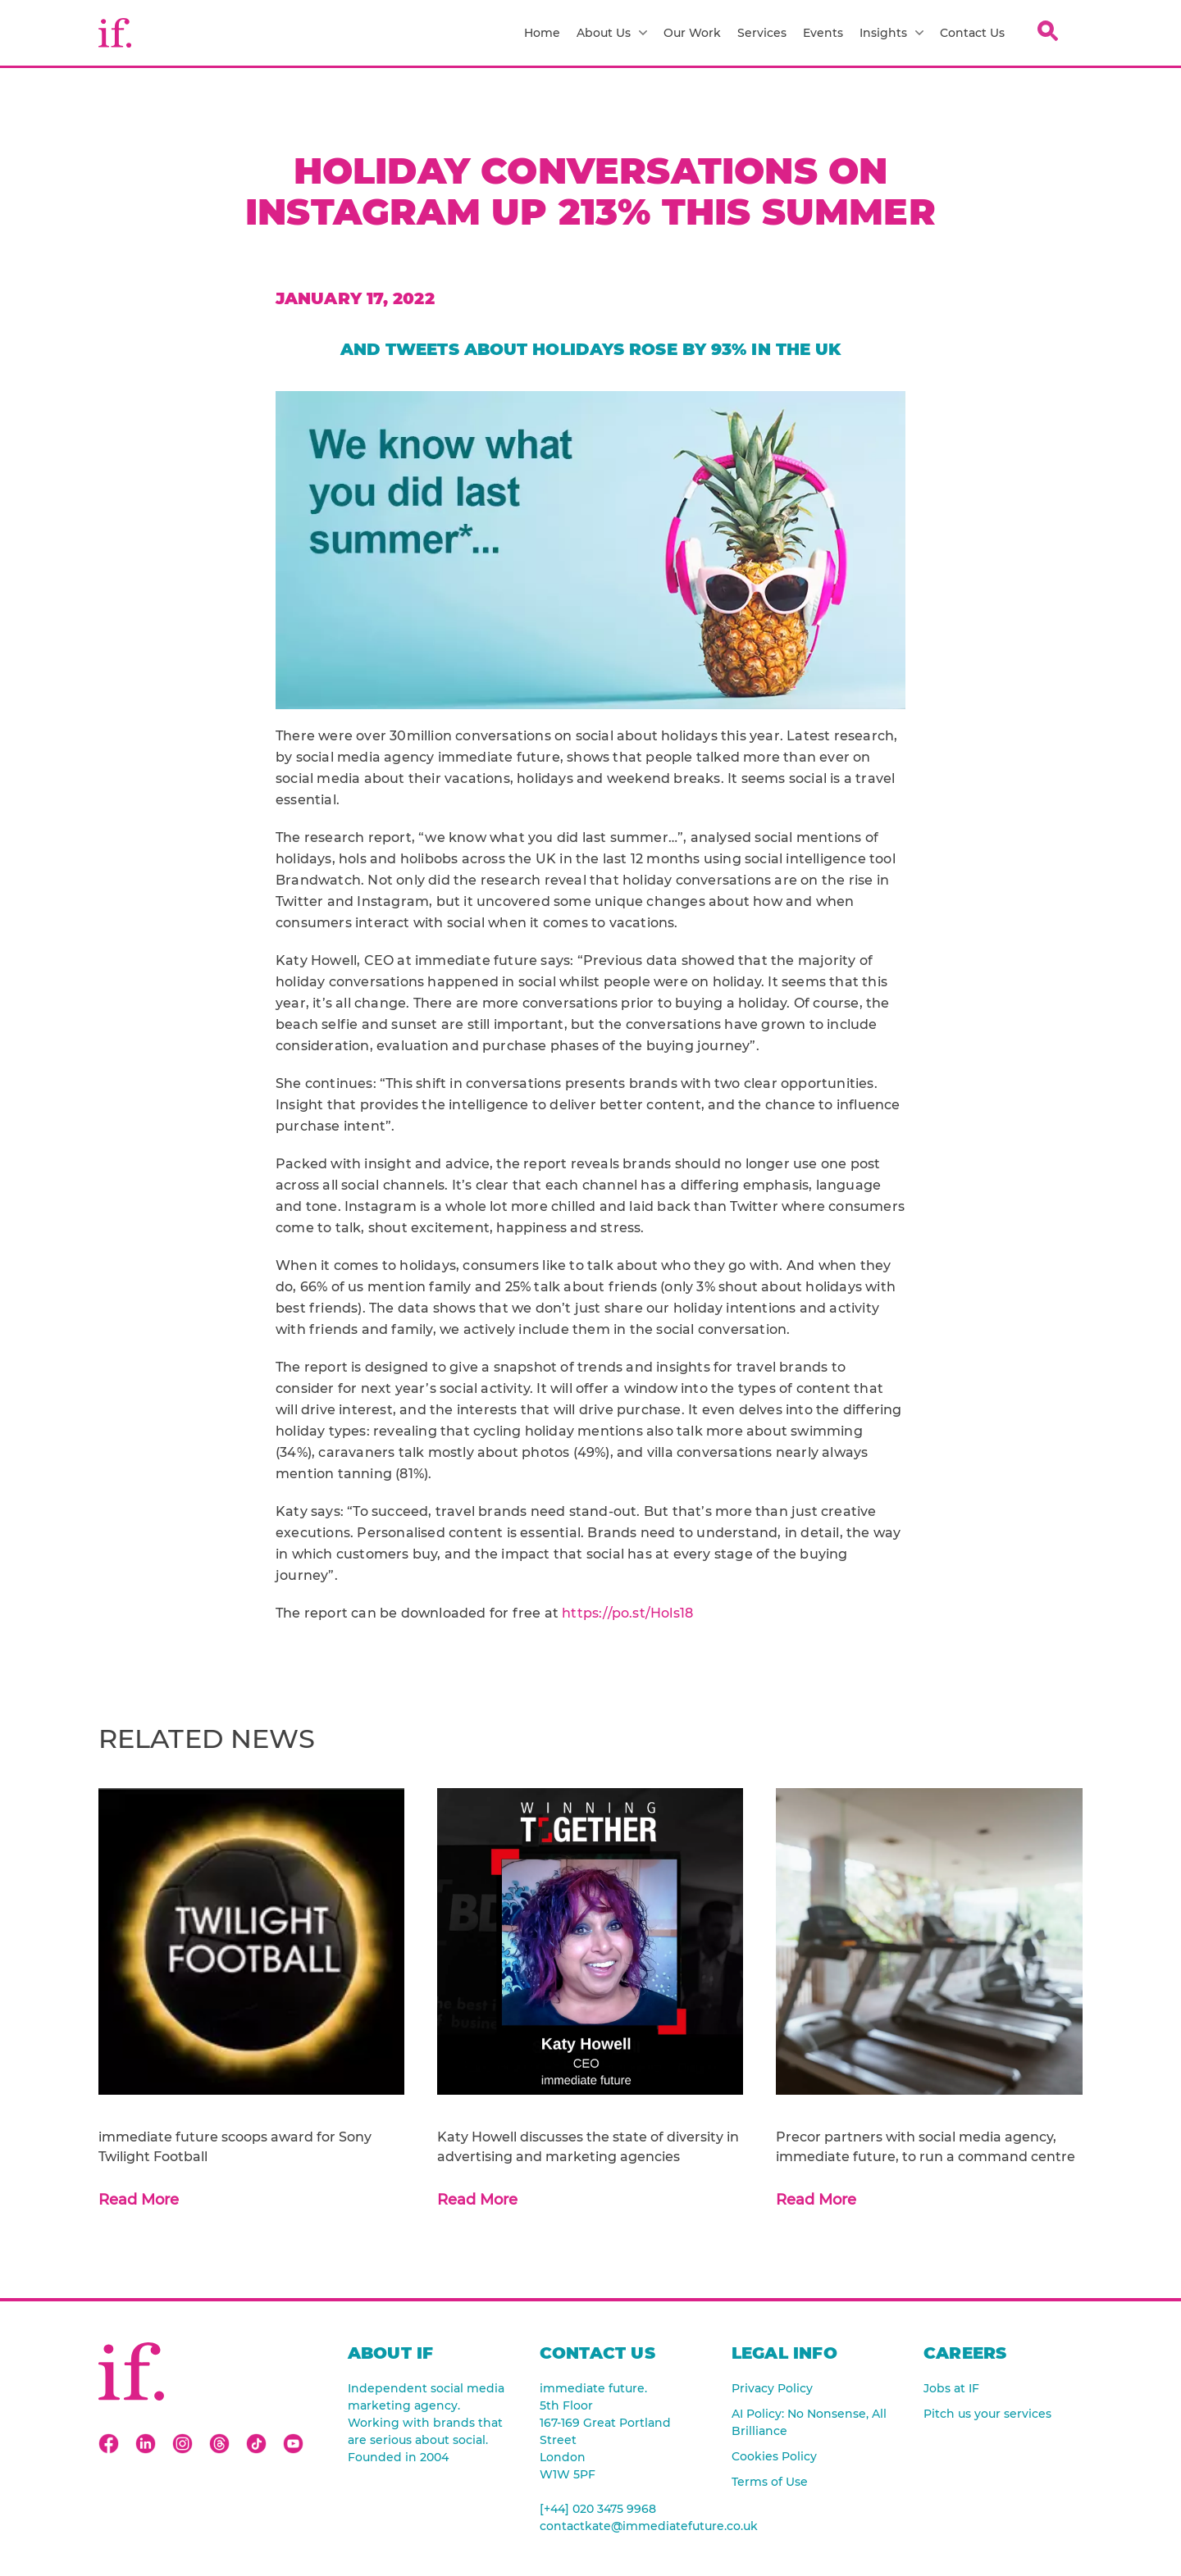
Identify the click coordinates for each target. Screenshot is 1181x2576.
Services (762, 32)
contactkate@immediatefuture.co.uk (619, 2526)
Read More (138, 2200)
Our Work (692, 32)
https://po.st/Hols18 (627, 1613)
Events (823, 32)
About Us (612, 32)
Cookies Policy (774, 2456)
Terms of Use (770, 2481)
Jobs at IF (951, 2388)
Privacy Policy (772, 2388)
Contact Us (972, 32)
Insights (891, 32)
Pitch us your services (987, 2413)
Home (542, 32)
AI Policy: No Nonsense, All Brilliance (809, 2422)
